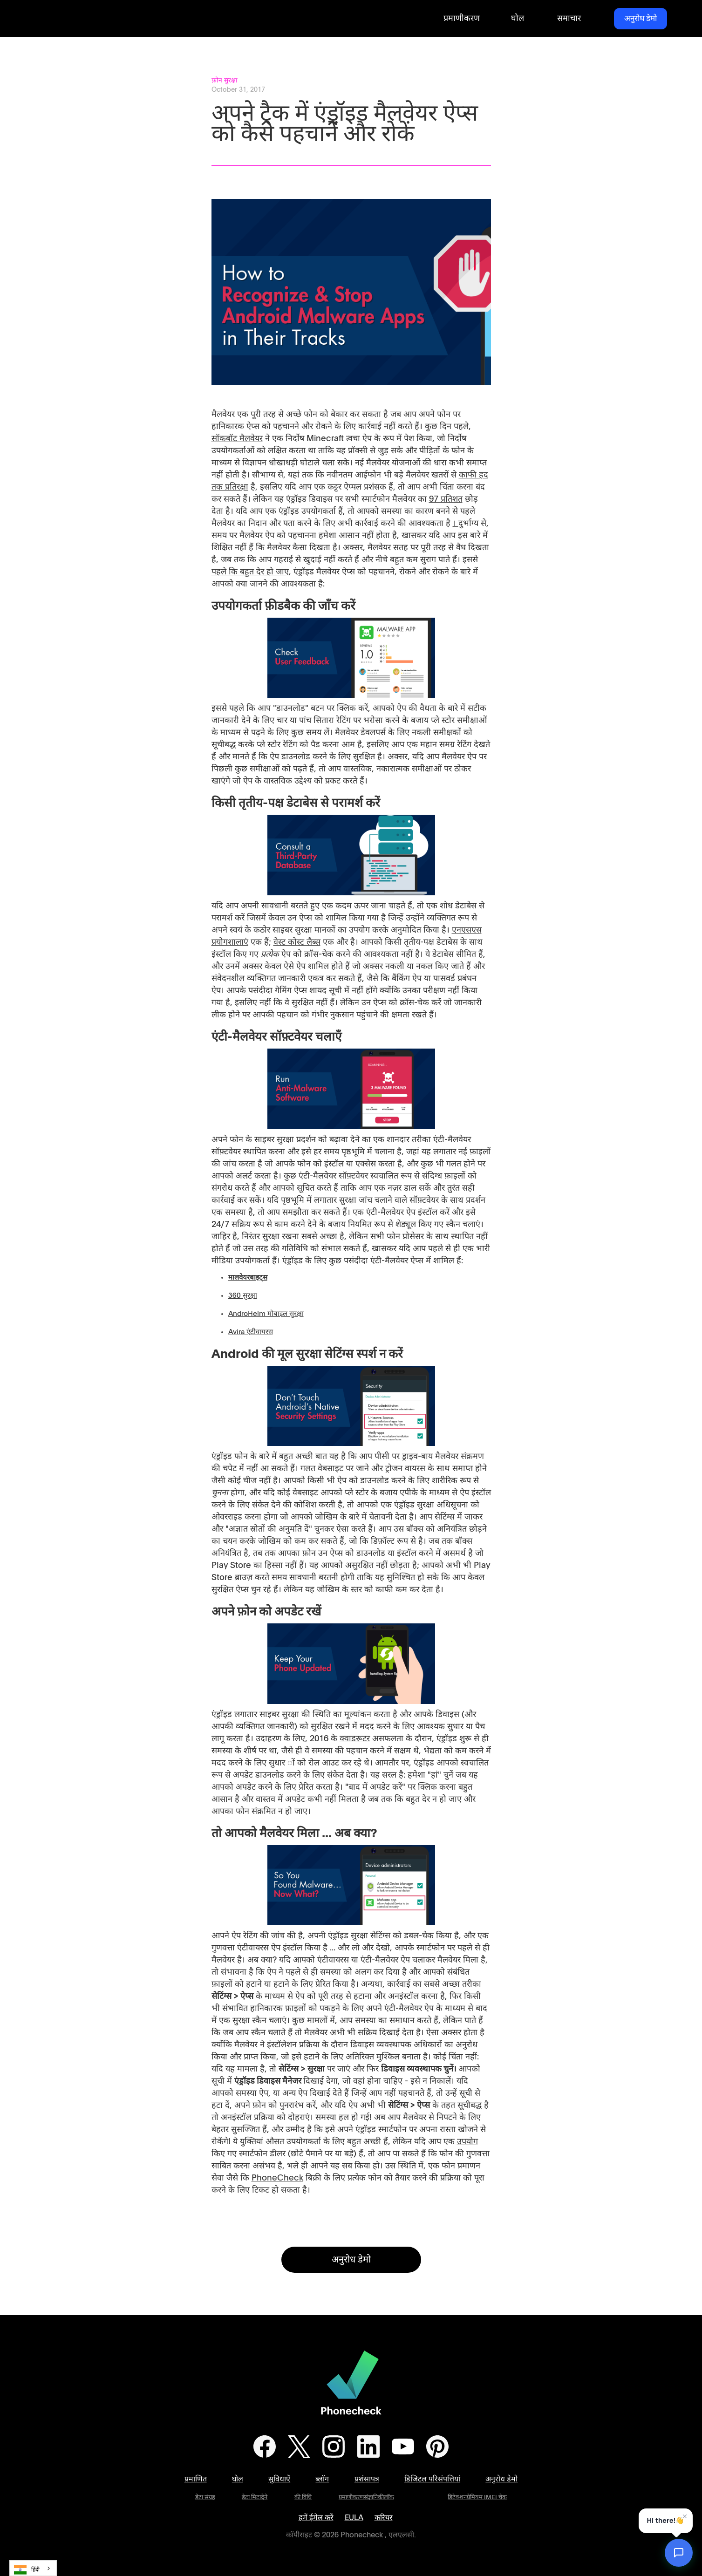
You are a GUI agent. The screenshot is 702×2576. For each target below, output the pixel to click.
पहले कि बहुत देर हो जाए (250, 572)
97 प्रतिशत (446, 499)
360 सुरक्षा (242, 1295)
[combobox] (33, 2568)
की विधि (303, 2497)
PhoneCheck (277, 2178)
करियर (384, 2517)
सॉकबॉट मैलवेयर (237, 439)
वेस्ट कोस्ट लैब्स (296, 942)
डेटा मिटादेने (254, 2497)
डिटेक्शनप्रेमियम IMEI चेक (477, 2497)
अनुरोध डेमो (640, 18)
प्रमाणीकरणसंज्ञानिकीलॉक (366, 2497)
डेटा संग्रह (205, 2497)
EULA (354, 2517)
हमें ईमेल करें (316, 2517)
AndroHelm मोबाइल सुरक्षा (266, 1313)
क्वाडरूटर (355, 1739)
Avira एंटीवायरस (250, 1332)
